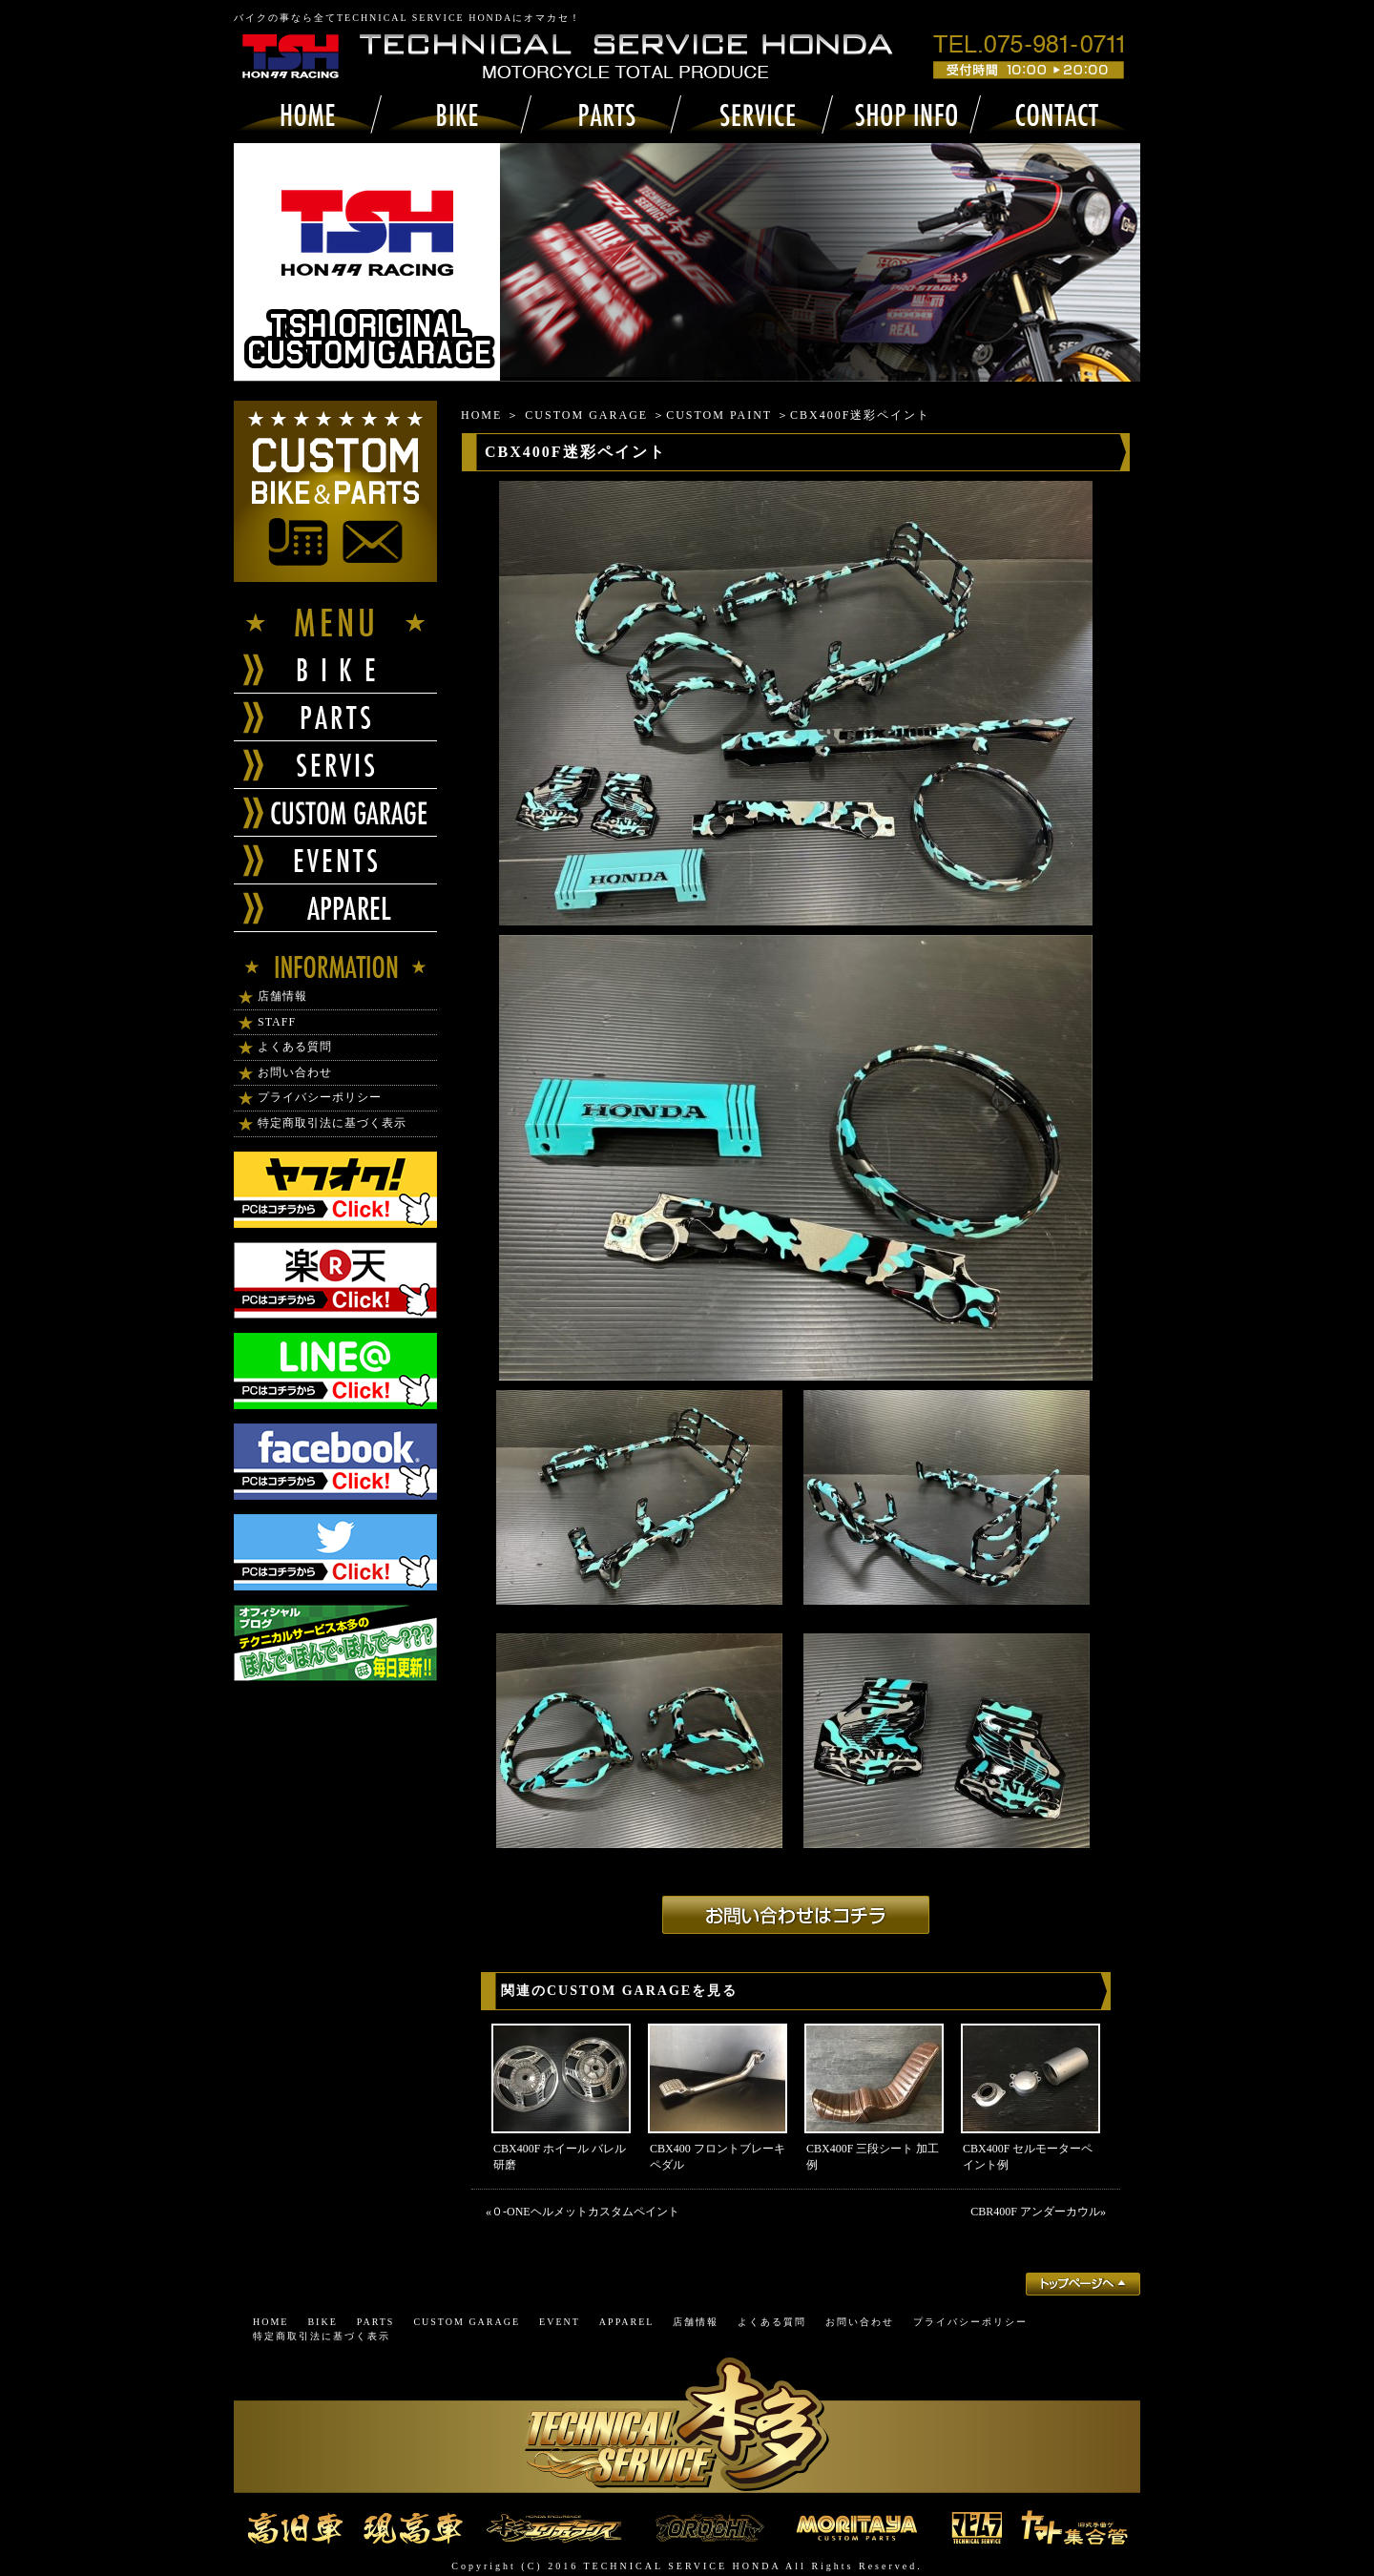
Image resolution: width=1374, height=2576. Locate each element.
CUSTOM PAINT (719, 415)
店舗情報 (282, 996)
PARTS (376, 2321)
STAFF (277, 1021)
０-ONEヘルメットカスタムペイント (585, 2211)
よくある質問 (295, 1046)
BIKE (322, 2321)
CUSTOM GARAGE (586, 415)
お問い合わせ (295, 1072)
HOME (481, 415)
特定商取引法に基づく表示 (332, 1123)
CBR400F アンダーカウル (1035, 2211)
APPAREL (627, 2321)
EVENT (559, 2321)
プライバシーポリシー (320, 1097)
